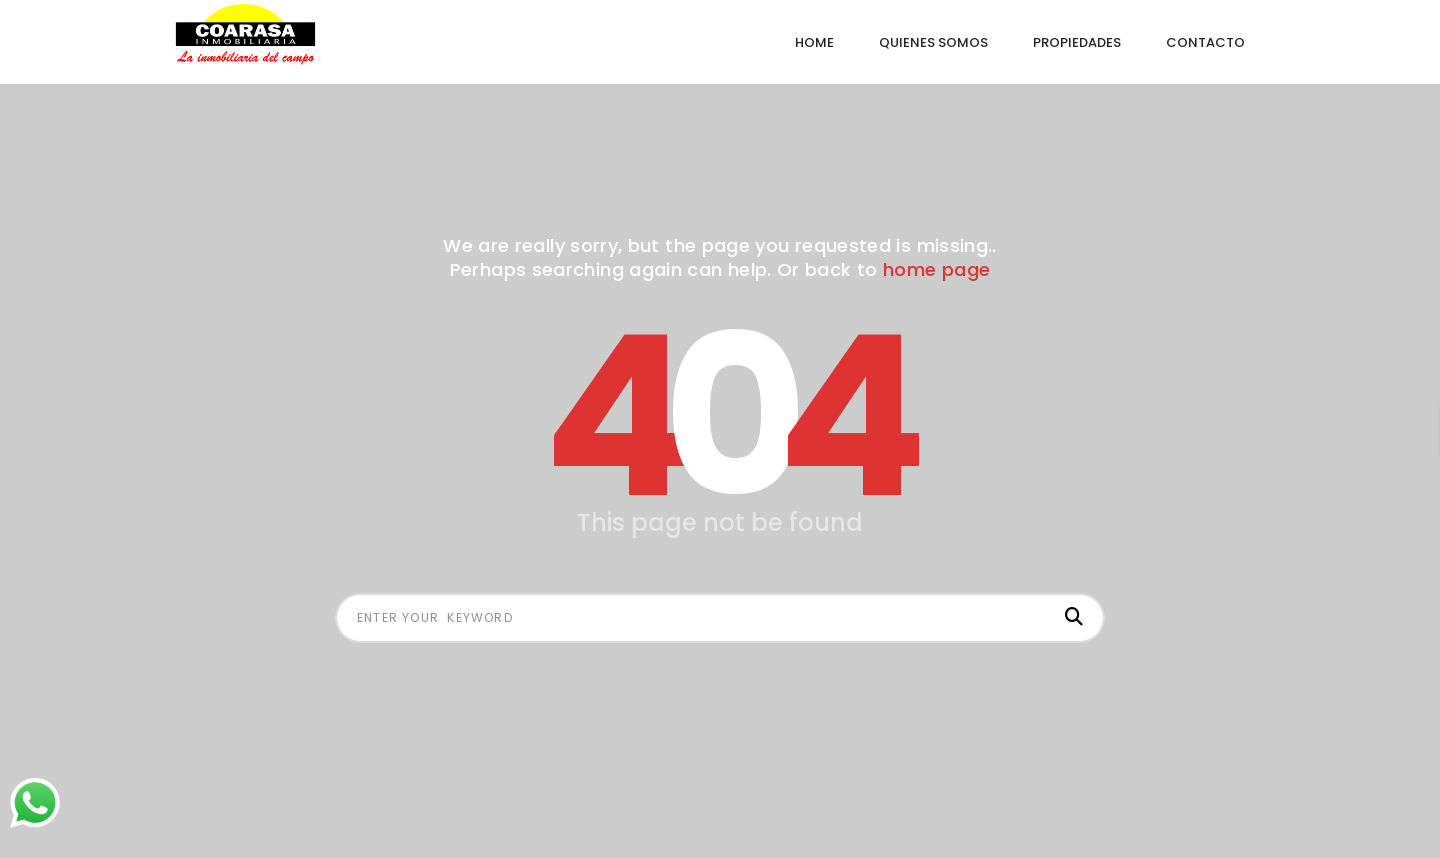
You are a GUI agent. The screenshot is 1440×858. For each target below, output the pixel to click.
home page (936, 269)
